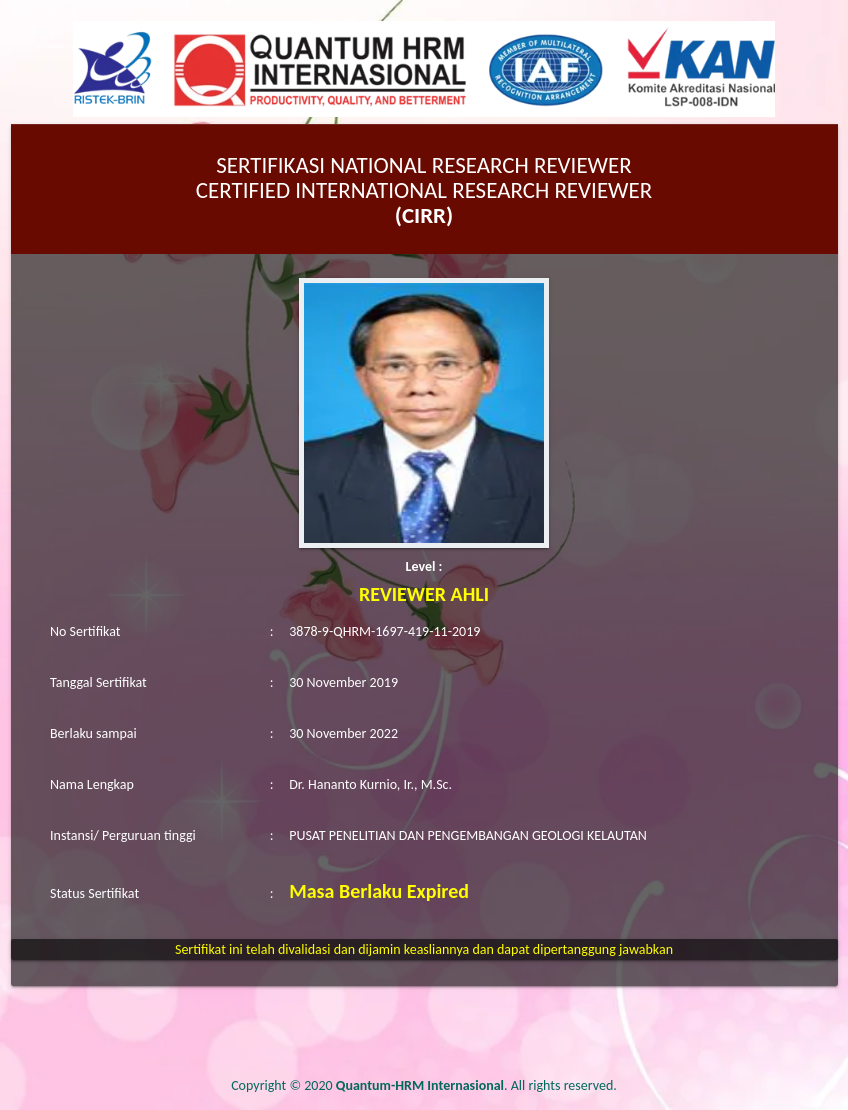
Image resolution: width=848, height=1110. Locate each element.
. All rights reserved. (476, 1085)
